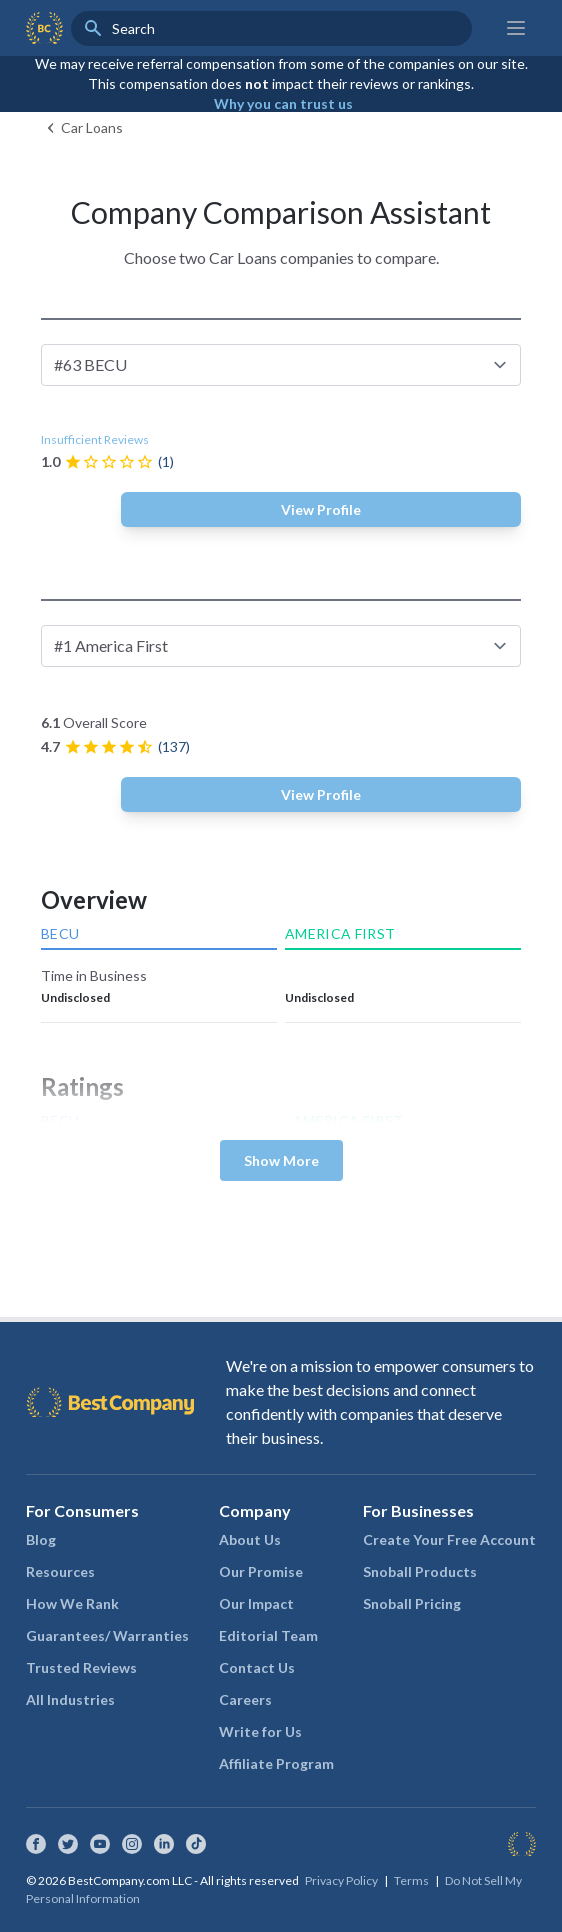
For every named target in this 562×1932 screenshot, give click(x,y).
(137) (174, 746)
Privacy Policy (341, 1880)
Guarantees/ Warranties (107, 1635)
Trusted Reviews (81, 1667)
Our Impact (256, 1603)
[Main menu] (516, 28)
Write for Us (260, 1731)
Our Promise (261, 1571)
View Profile (321, 509)
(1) (166, 461)
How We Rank (72, 1603)
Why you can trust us (283, 103)
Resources (60, 1571)
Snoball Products (420, 1571)
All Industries (70, 1699)
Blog (41, 1539)
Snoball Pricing (412, 1603)
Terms (411, 1880)
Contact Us (257, 1667)
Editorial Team (268, 1635)
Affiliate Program (276, 1763)
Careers (245, 1699)
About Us (250, 1539)
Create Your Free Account (449, 1539)
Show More (281, 1160)
